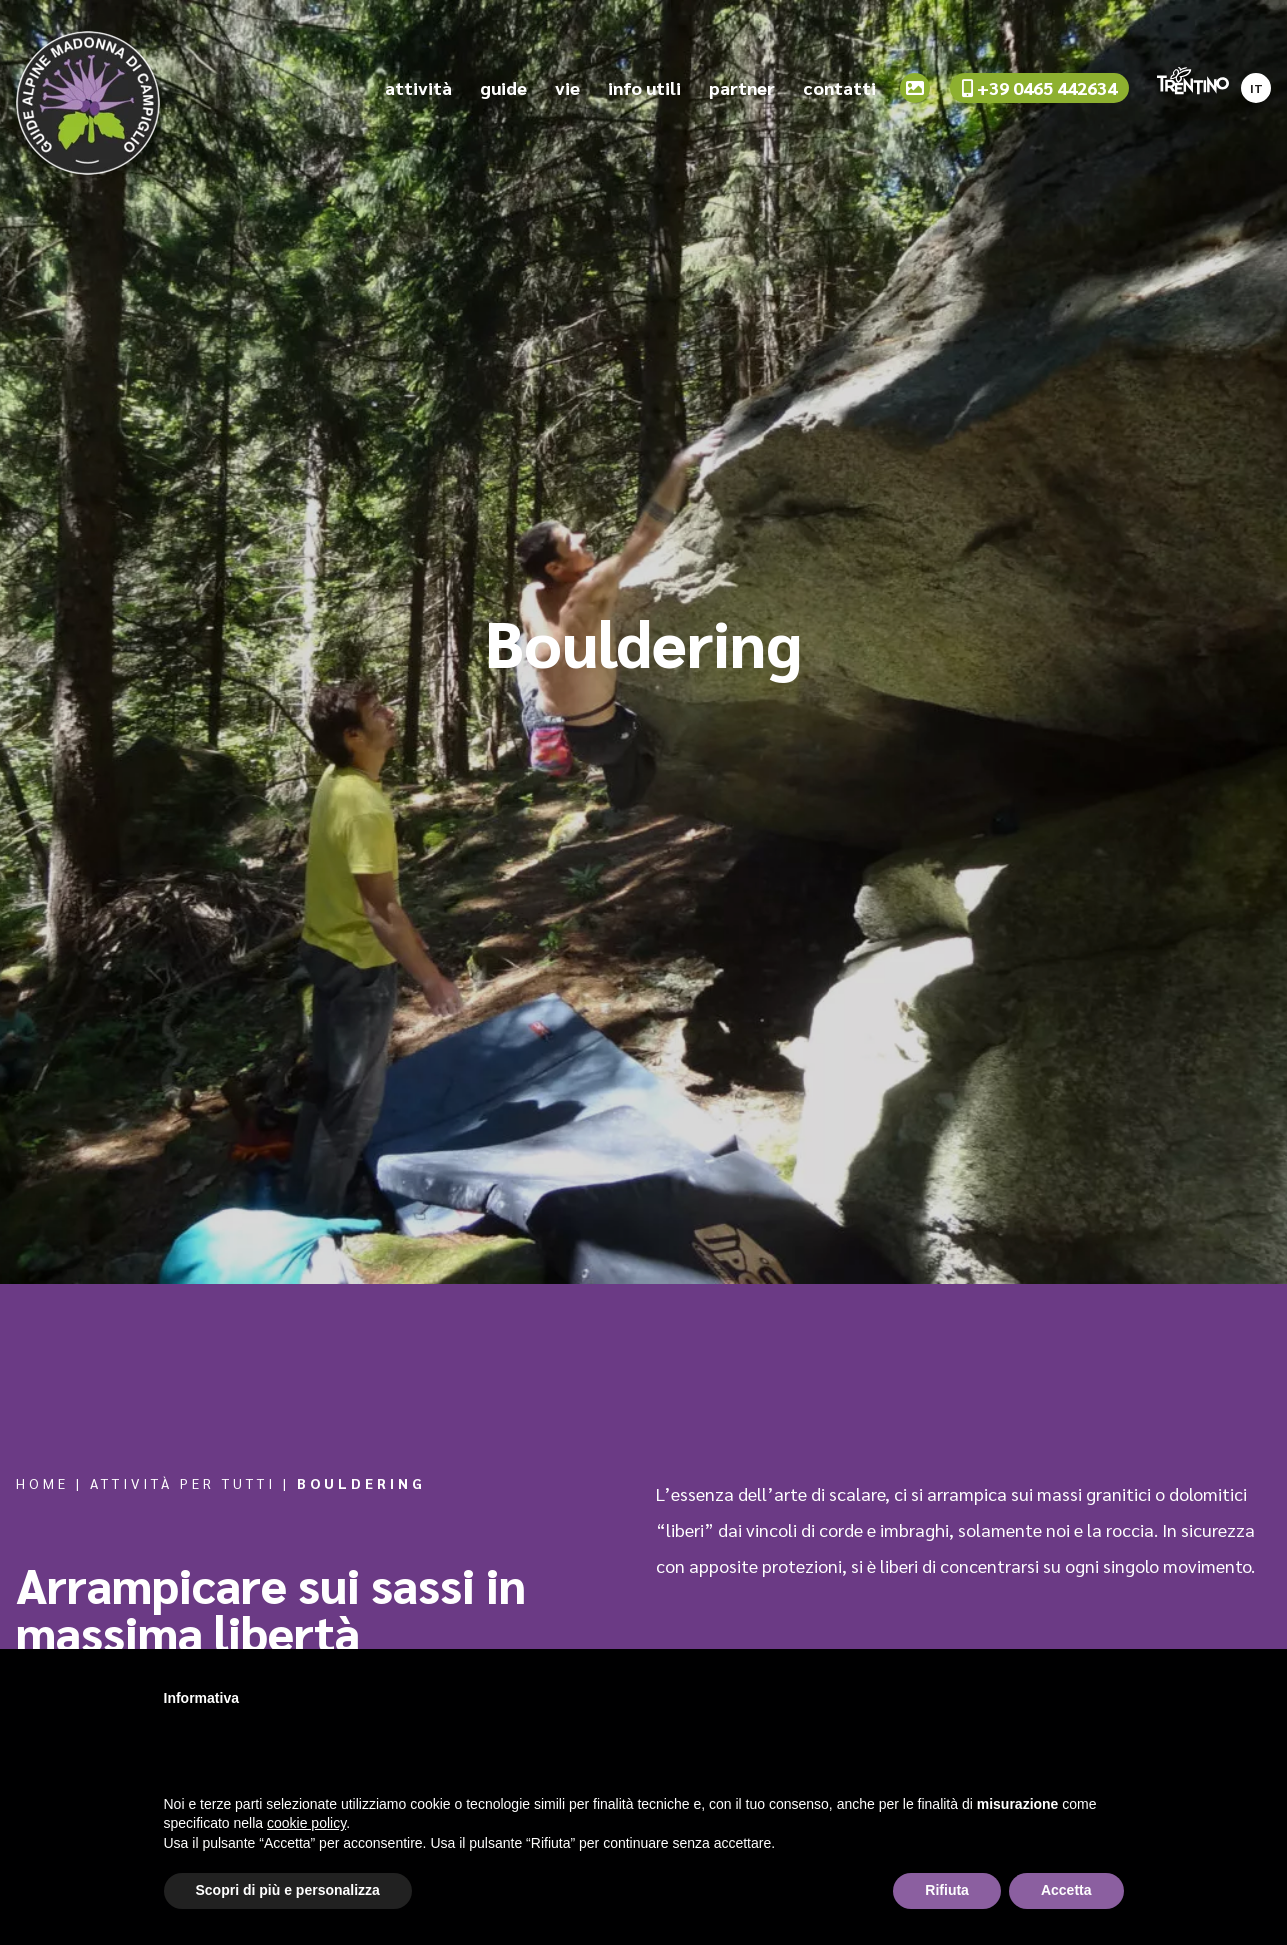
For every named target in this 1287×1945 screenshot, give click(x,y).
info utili (644, 89)
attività (418, 89)
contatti (839, 89)
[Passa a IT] (1256, 82)
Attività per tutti (183, 1483)
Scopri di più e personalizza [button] (288, 1890)
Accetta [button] (1066, 1890)
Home (42, 1483)
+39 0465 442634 (1039, 88)
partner (742, 89)
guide (503, 89)
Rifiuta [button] (947, 1890)
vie (567, 89)
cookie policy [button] (306, 1823)
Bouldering (361, 1483)
